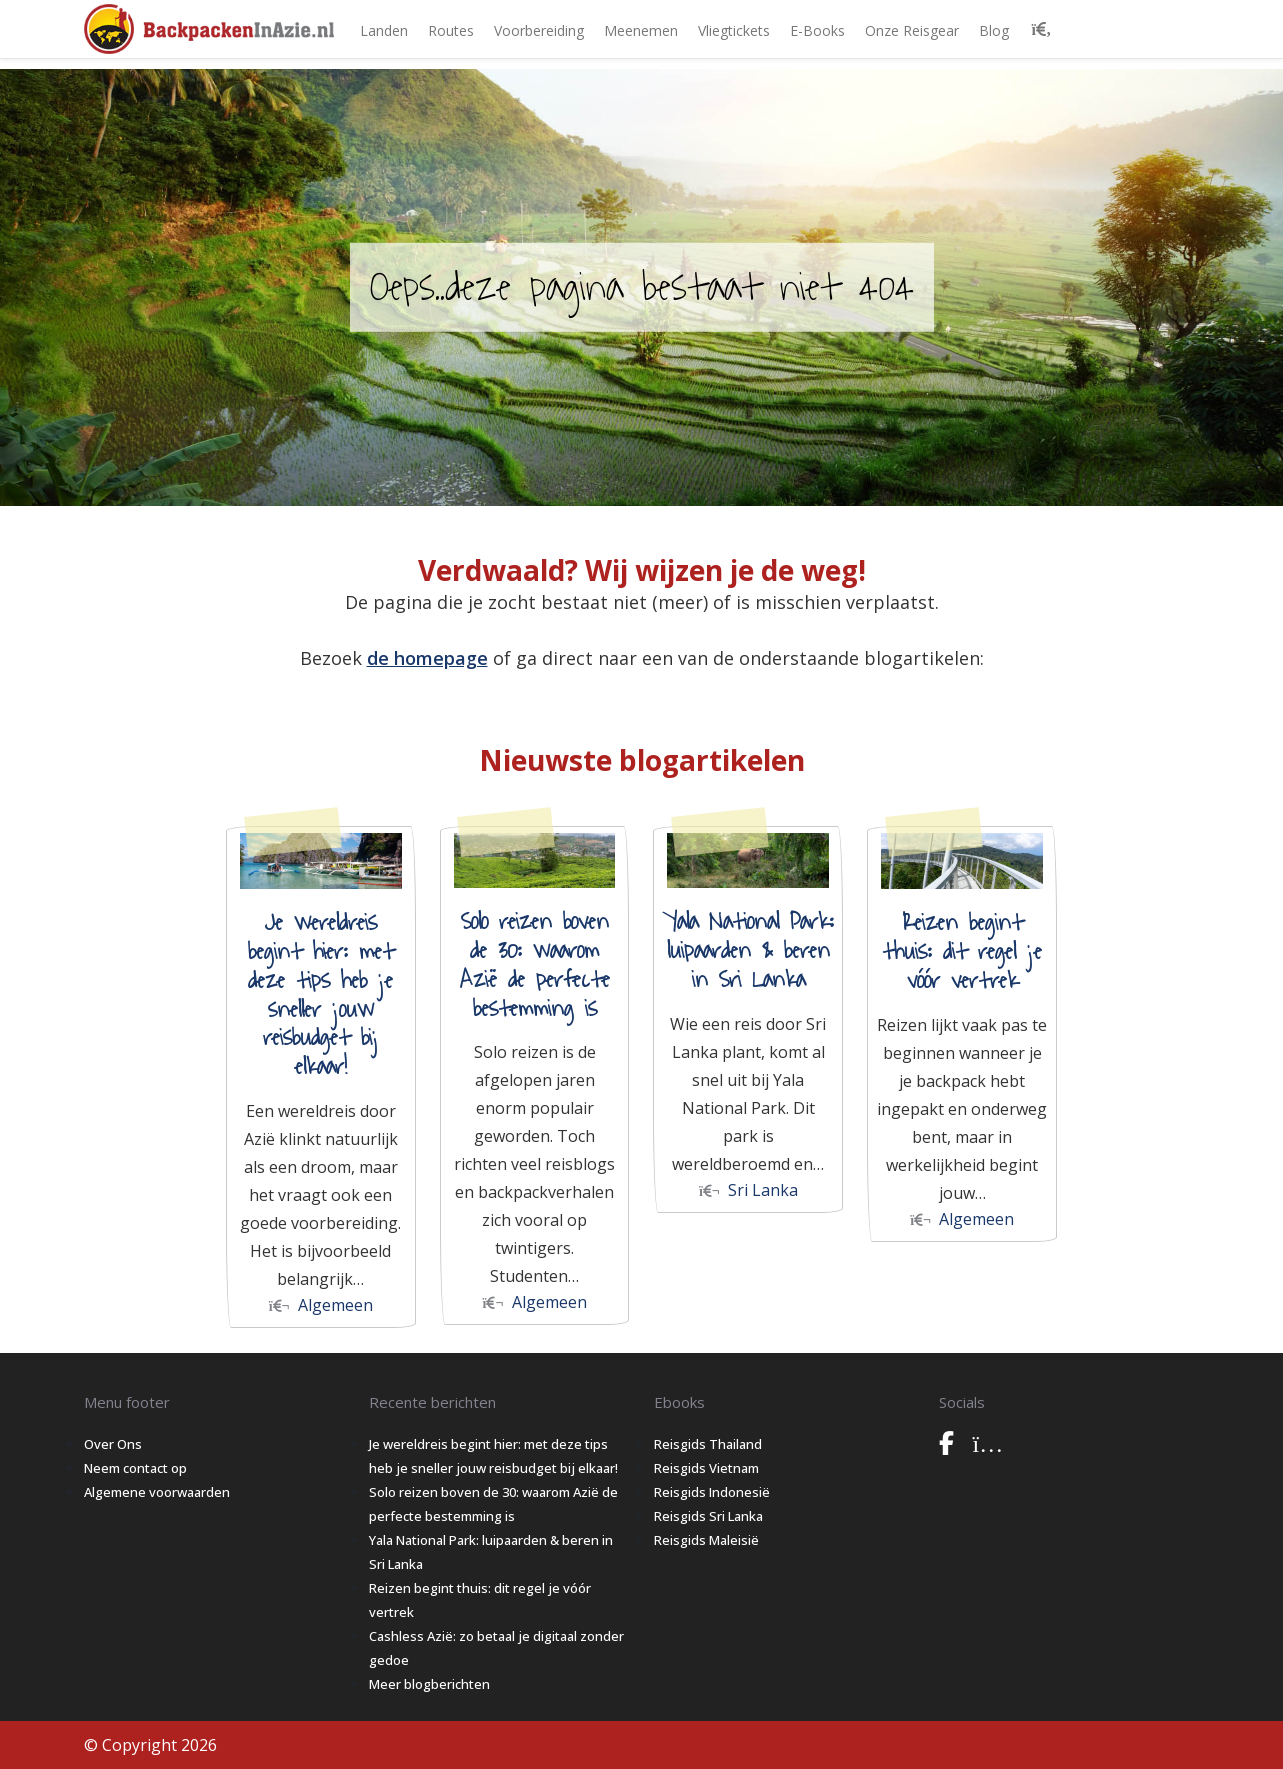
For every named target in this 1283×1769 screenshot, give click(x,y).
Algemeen (321, 1305)
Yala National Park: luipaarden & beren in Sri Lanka (748, 951)
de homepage (427, 658)
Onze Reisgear (912, 30)
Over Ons (113, 1444)
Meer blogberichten (429, 1684)
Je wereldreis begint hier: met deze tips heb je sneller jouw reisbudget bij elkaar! (321, 995)
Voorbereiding (539, 30)
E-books (817, 30)
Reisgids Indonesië (712, 1492)
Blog (994, 30)
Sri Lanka (748, 1190)
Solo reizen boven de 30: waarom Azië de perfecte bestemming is (535, 965)
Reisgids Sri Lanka (708, 1516)
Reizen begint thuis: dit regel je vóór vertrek (962, 952)
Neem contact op (135, 1468)
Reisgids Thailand (708, 1444)
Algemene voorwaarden (157, 1492)
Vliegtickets (734, 30)
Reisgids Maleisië (706, 1540)
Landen (384, 30)
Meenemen (641, 30)
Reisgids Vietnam (706, 1468)
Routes (451, 30)
